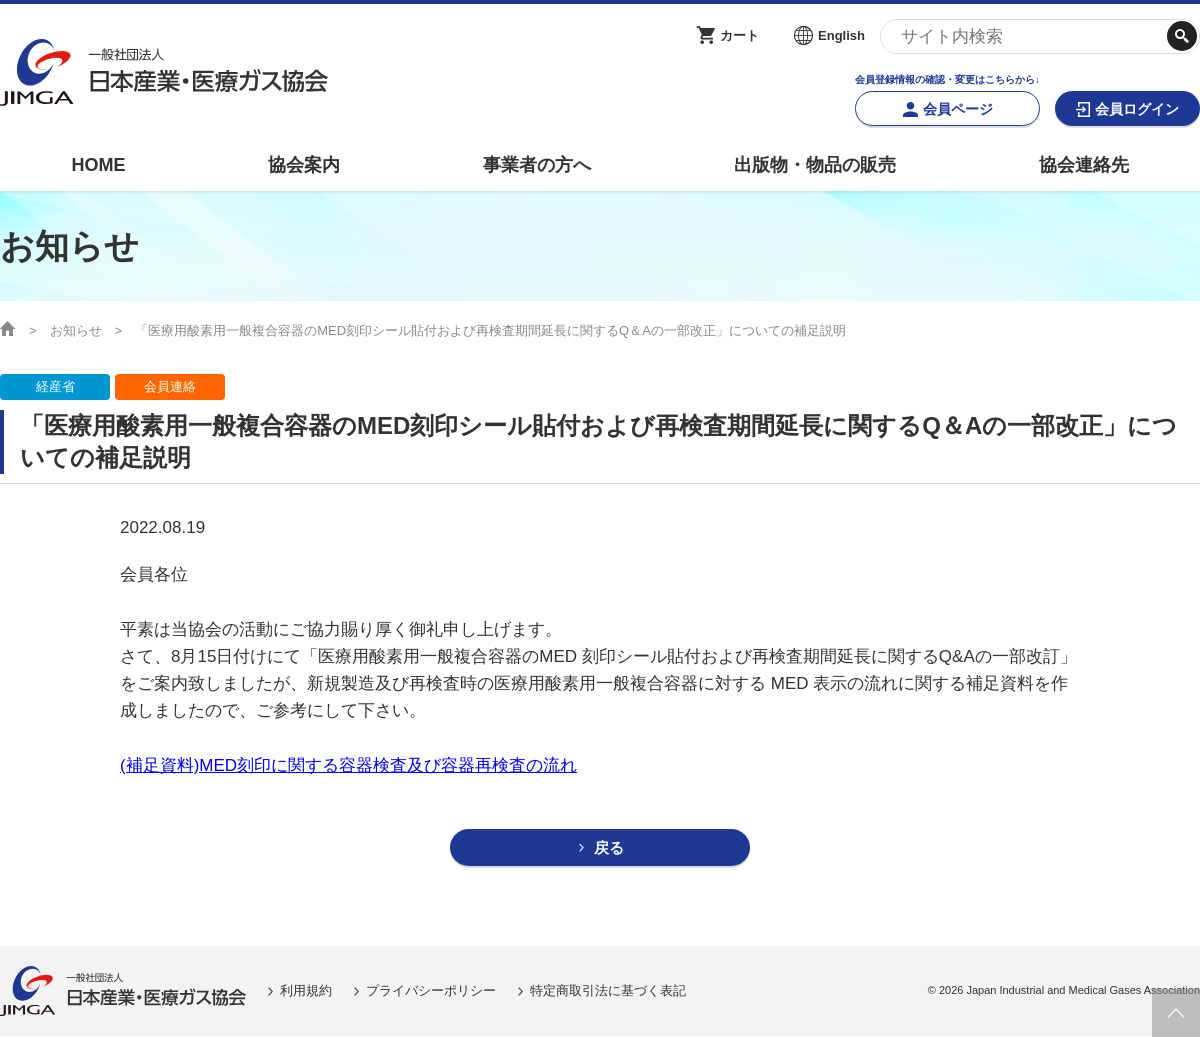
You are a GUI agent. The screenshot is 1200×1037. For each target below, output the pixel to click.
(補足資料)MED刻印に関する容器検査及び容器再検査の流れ (348, 765)
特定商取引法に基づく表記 (608, 991)
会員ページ (958, 109)
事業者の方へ (537, 165)
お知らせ (76, 330)
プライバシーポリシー (431, 991)
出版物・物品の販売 (815, 165)
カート (739, 35)
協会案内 (304, 165)
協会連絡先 (1084, 165)
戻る (609, 848)
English (841, 35)
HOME (98, 165)
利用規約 (306, 991)
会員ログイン (1137, 109)
